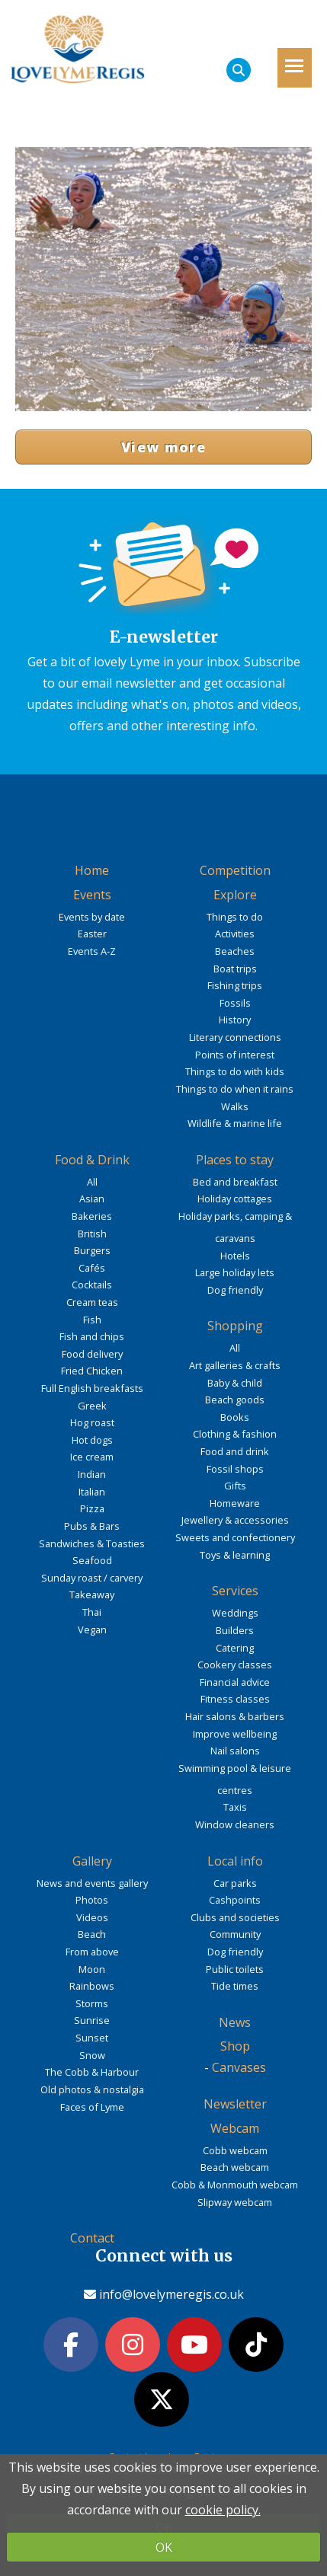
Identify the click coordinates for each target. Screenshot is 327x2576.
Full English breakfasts (92, 1388)
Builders (235, 1630)
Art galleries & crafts (235, 1365)
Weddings (235, 1613)
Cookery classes (234, 1664)
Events (92, 894)
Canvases (239, 2067)
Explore (235, 894)
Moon (92, 1969)
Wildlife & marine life (235, 1123)
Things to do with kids (234, 1071)
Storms (91, 2003)
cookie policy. (223, 2509)
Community (235, 1934)
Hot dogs (92, 1440)
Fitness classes (235, 1699)
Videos (92, 1917)
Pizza (92, 1508)
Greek (92, 1405)
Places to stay (235, 1159)
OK (163, 2547)
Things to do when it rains (234, 1089)
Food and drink (234, 1451)
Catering (235, 1648)
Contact (92, 2238)
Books (234, 1417)
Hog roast (92, 1422)
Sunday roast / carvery (92, 1578)
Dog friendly (235, 1290)
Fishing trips (234, 985)
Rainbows (91, 1986)
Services (235, 1590)
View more (163, 447)
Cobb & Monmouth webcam (235, 2184)
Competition (235, 870)
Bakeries (92, 1216)
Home (92, 870)
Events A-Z (92, 951)
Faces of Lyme (92, 2107)
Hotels (235, 1255)
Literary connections (235, 1037)
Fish (92, 1319)
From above (92, 1951)
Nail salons (235, 1750)
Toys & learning (235, 1555)
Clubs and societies (235, 1917)
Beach (92, 1934)
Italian (92, 1492)
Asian (91, 1198)
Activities (235, 933)
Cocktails (92, 1284)
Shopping (235, 1325)
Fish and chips (91, 1336)
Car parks (235, 1883)
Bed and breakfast (235, 1182)
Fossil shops (235, 1469)
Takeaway (91, 1594)
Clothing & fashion (235, 1434)
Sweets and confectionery (235, 1537)
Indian (92, 1474)
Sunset (91, 2038)
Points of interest (234, 1054)
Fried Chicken (92, 1370)
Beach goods (234, 1399)
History (235, 1019)
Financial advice (235, 1682)
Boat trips (235, 968)
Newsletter (235, 2104)
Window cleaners (234, 1824)
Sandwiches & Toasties (92, 1543)
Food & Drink (92, 1159)
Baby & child (234, 1383)
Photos (91, 1900)
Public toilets (235, 1969)
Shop (235, 2046)
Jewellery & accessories (235, 1520)
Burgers (92, 1250)
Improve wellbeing (235, 1734)
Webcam (234, 2128)
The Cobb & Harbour (92, 2072)
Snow (92, 2055)
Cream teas (92, 1302)
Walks (234, 1106)
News (235, 2022)
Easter (92, 933)
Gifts (235, 1485)
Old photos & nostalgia (92, 2089)
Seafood (92, 1560)
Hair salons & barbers (234, 1716)
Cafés (92, 1268)
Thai (91, 1612)
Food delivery (92, 1354)
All (92, 1182)
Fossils (235, 1003)
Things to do (235, 917)
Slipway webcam (234, 2202)
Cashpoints (235, 1900)
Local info (235, 1861)
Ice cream (92, 1457)
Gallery (92, 1861)
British (92, 1233)
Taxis (235, 1807)
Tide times (234, 1986)
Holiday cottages (234, 1198)
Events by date (92, 917)
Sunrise (92, 2020)
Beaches (235, 951)
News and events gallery (92, 1883)
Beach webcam (234, 2167)
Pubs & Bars (92, 1526)
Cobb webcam (235, 2150)
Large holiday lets (234, 1272)
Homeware (235, 1503)
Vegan (92, 1629)
